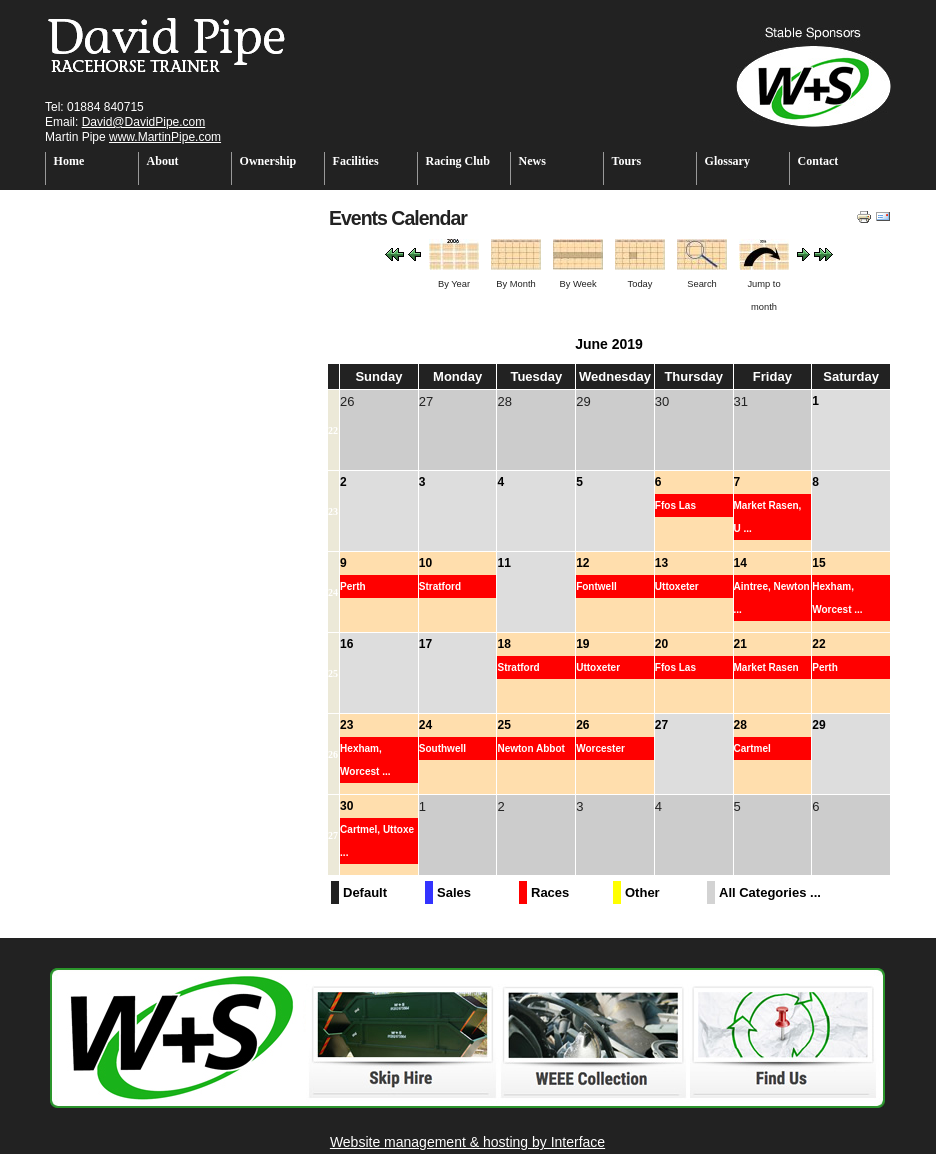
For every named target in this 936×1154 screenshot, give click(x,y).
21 (740, 644)
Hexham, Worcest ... (837, 598)
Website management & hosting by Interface (467, 1142)
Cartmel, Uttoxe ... (377, 841)
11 (503, 563)
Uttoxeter (677, 586)
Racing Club (458, 161)
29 (818, 725)
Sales (454, 892)
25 (333, 673)
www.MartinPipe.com (165, 137)
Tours (627, 161)
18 (503, 644)
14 (740, 563)
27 (661, 725)
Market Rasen (766, 667)
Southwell (442, 748)
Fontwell (596, 586)
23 (333, 511)
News (532, 161)
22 (333, 430)
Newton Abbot (530, 748)
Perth (353, 586)
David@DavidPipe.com (144, 122)
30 (346, 806)
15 (818, 563)
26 (333, 754)
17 (425, 644)
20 (661, 644)
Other (642, 892)
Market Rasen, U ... (768, 517)
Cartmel (752, 748)
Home (69, 161)
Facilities (356, 161)
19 (582, 644)
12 (582, 563)
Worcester (600, 748)
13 (661, 563)
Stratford (440, 586)
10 (425, 563)
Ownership (268, 161)
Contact (818, 161)
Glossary (727, 161)
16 (346, 644)
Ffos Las (675, 505)
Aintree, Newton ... (772, 598)
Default (365, 892)
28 (740, 725)
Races (550, 892)
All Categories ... (770, 892)
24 (333, 592)
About (163, 161)
